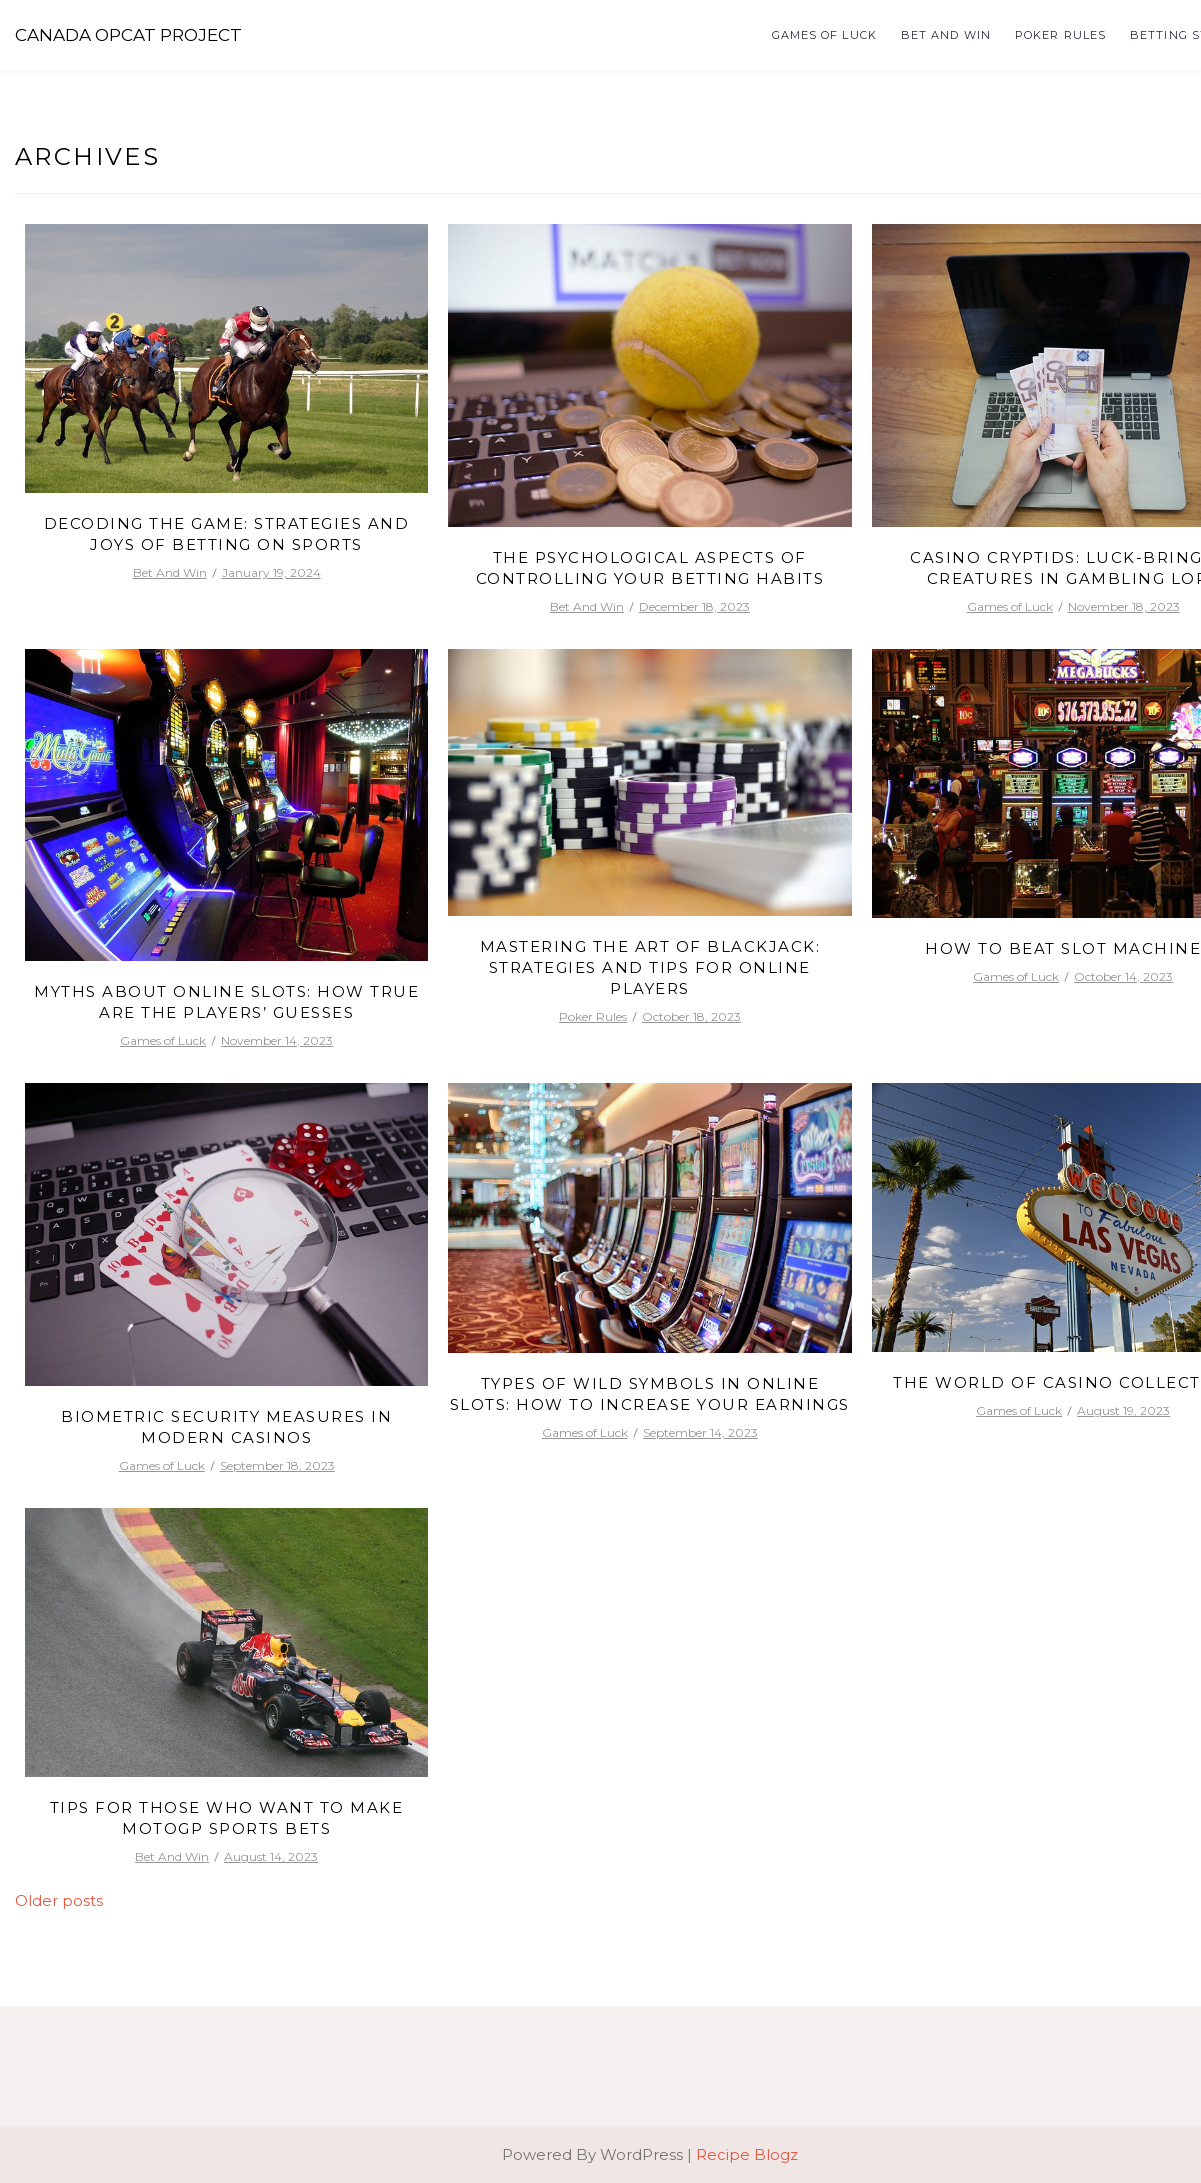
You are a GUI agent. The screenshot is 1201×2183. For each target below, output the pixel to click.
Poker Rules (1060, 35)
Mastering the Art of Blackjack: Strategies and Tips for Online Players (650, 967)
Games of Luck (824, 35)
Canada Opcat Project (128, 35)
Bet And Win (946, 35)
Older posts (59, 1900)
